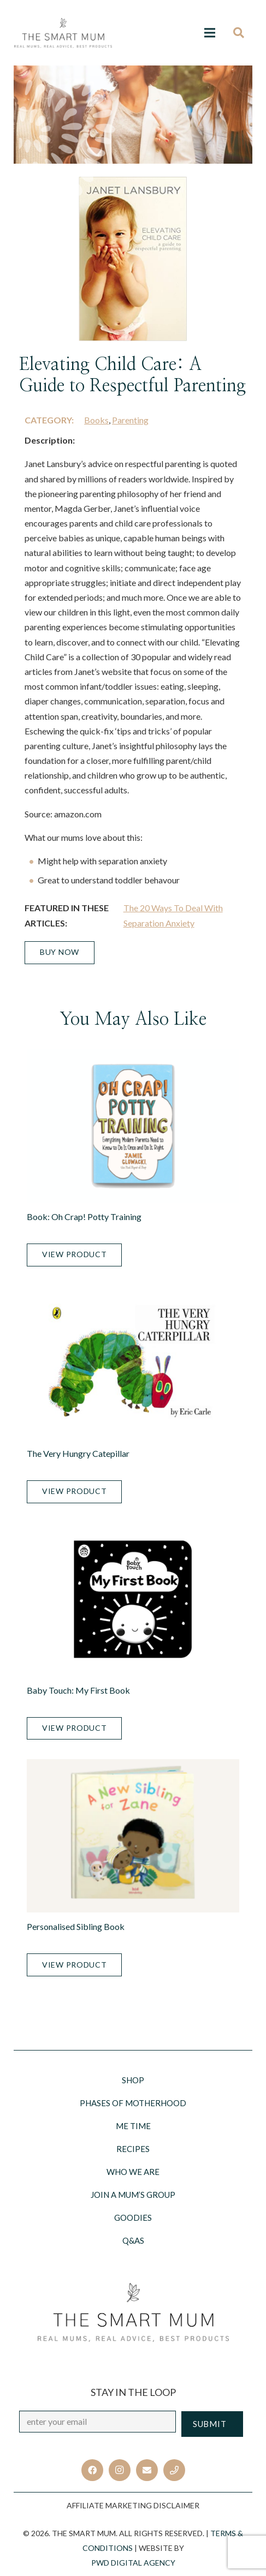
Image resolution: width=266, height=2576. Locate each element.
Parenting (130, 420)
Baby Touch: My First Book (78, 1690)
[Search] (242, 32)
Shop (133, 2080)
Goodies (133, 2217)
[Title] (174, 2470)
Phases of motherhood (133, 2103)
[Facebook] (92, 2470)
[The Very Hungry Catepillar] (133, 1362)
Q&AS (133, 2240)
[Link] (63, 33)
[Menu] (209, 32)
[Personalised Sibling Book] (133, 1835)
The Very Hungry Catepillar (78, 1453)
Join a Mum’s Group (133, 2195)
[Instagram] (120, 2470)
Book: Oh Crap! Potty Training (84, 1216)
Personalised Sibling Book (76, 1926)
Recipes (133, 2149)
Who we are (133, 2172)
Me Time (133, 2126)
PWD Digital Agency (133, 2562)
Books (96, 420)
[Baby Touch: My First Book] (133, 1599)
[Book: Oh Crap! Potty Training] (133, 1126)
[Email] (147, 2470)
